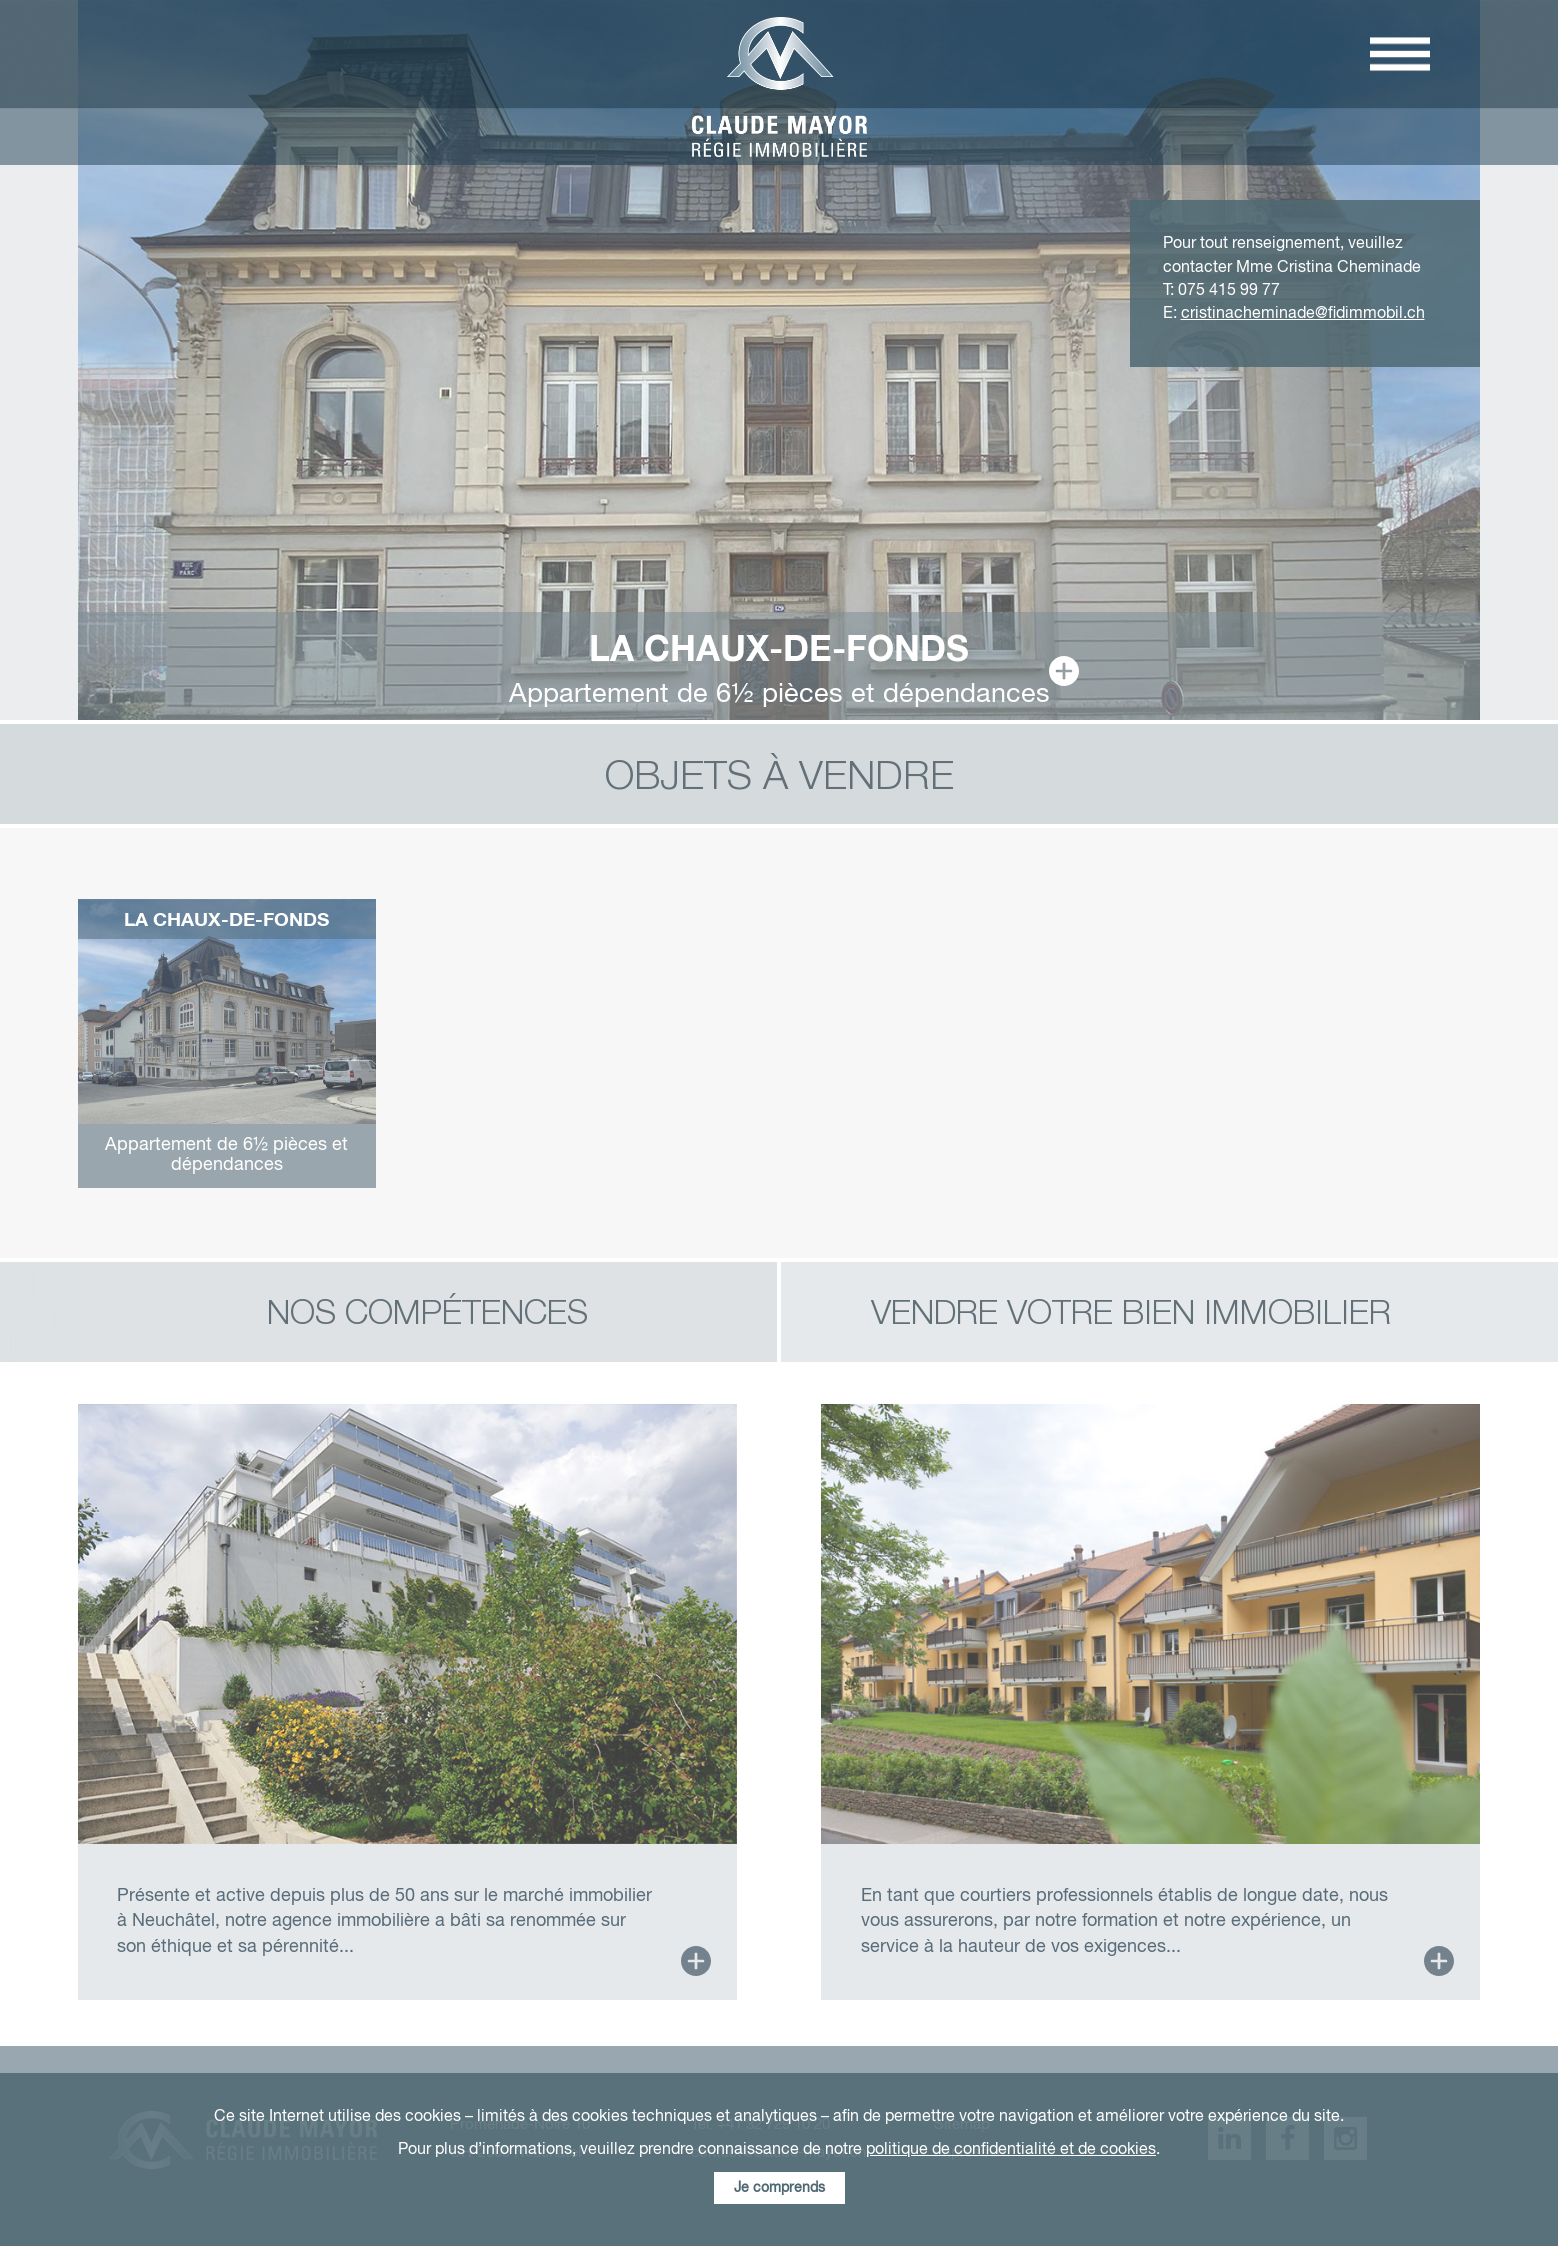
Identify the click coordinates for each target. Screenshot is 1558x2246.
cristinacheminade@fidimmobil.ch (1303, 313)
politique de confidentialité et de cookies (1011, 2149)
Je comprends (779, 2188)
